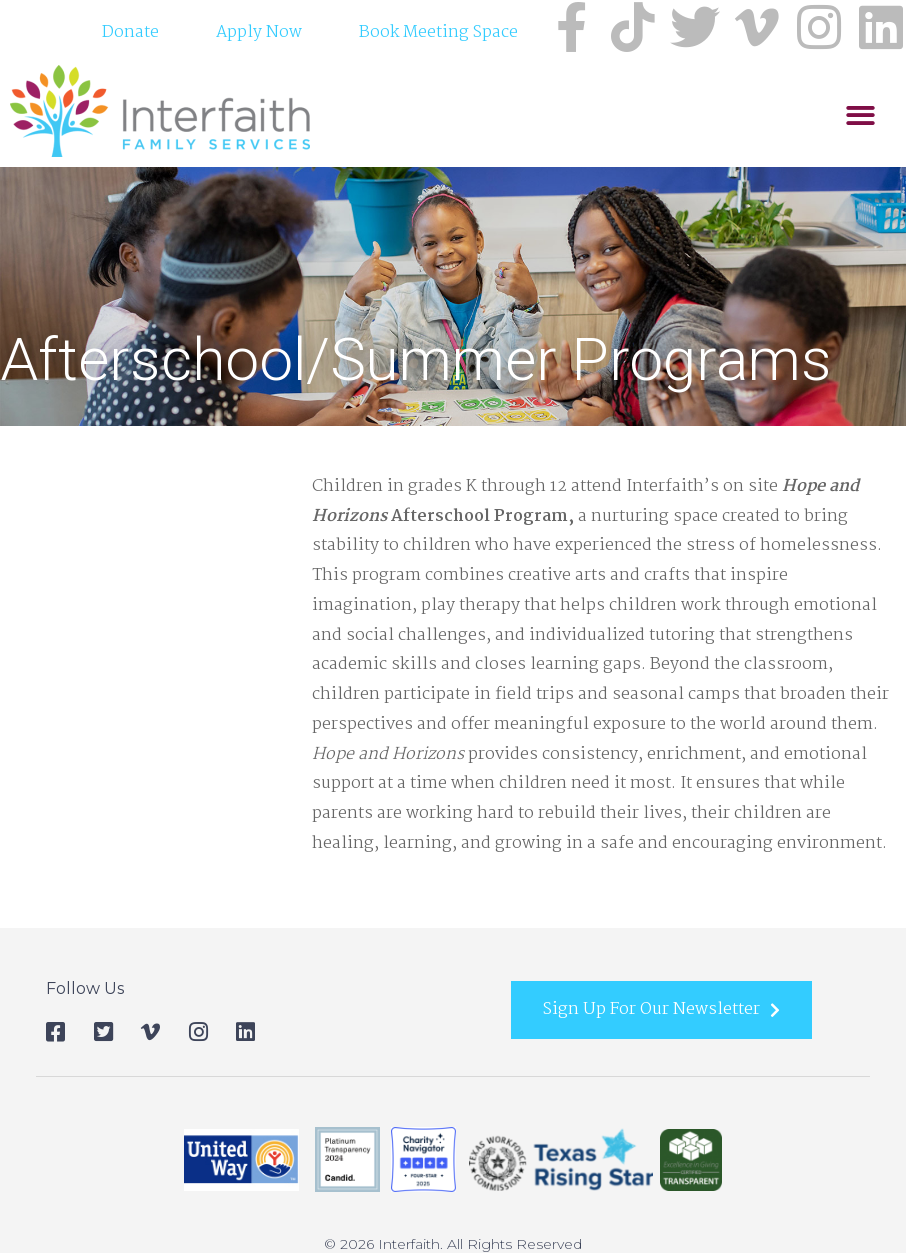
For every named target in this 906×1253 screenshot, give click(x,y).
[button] (860, 117)
